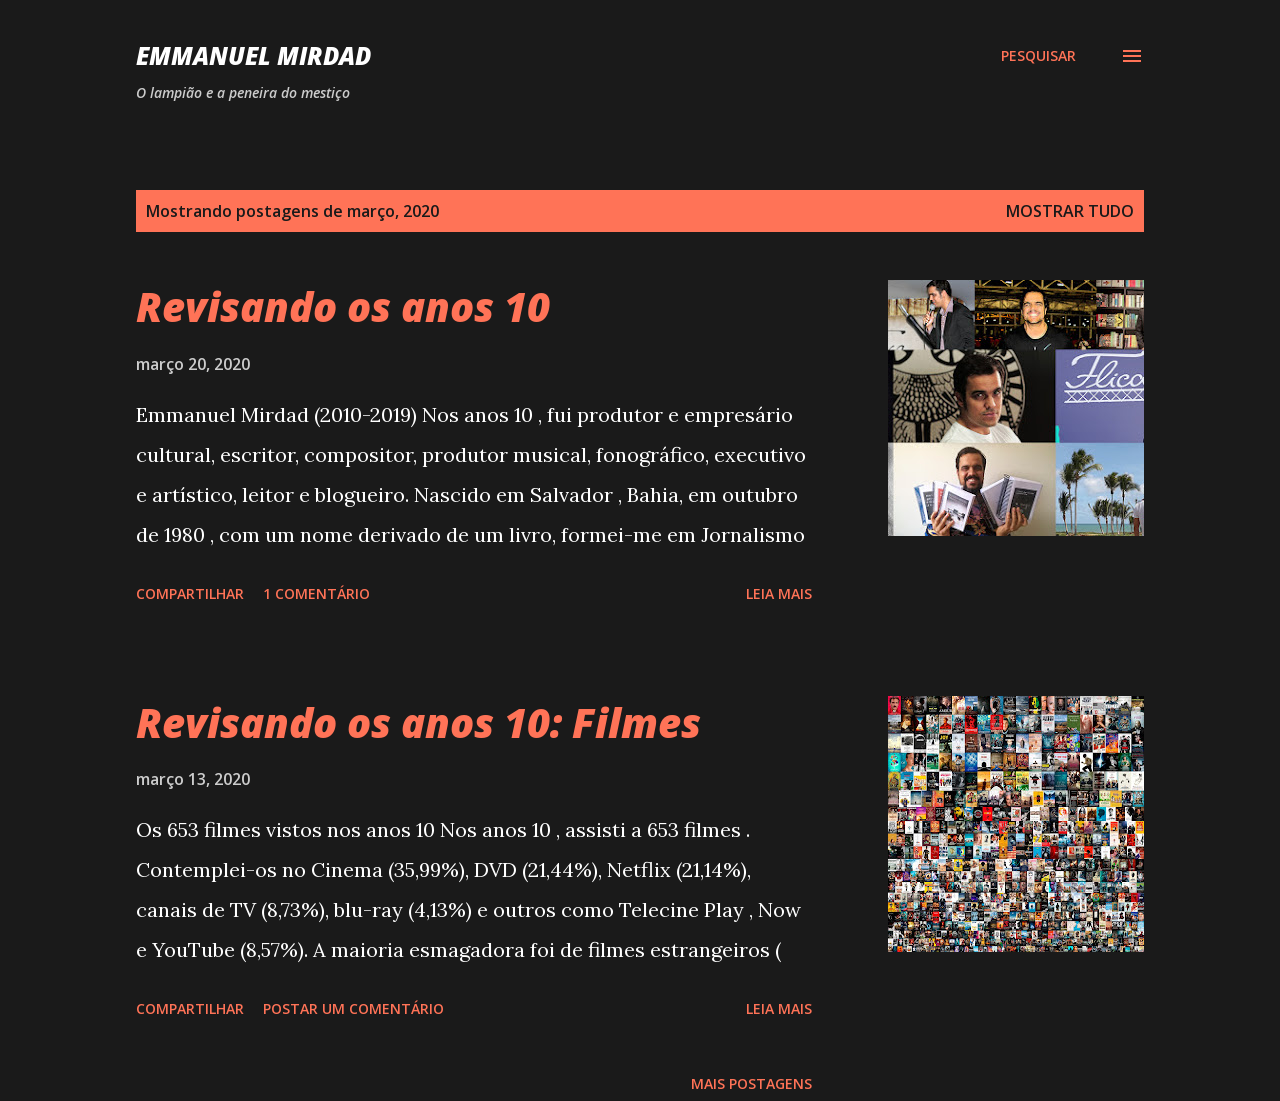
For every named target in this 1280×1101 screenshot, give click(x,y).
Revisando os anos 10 (343, 306)
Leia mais (779, 593)
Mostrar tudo (1070, 211)
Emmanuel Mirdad (253, 55)
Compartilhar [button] (190, 593)
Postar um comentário (353, 1008)
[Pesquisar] (1038, 56)
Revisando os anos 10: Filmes (418, 722)
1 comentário (316, 593)
